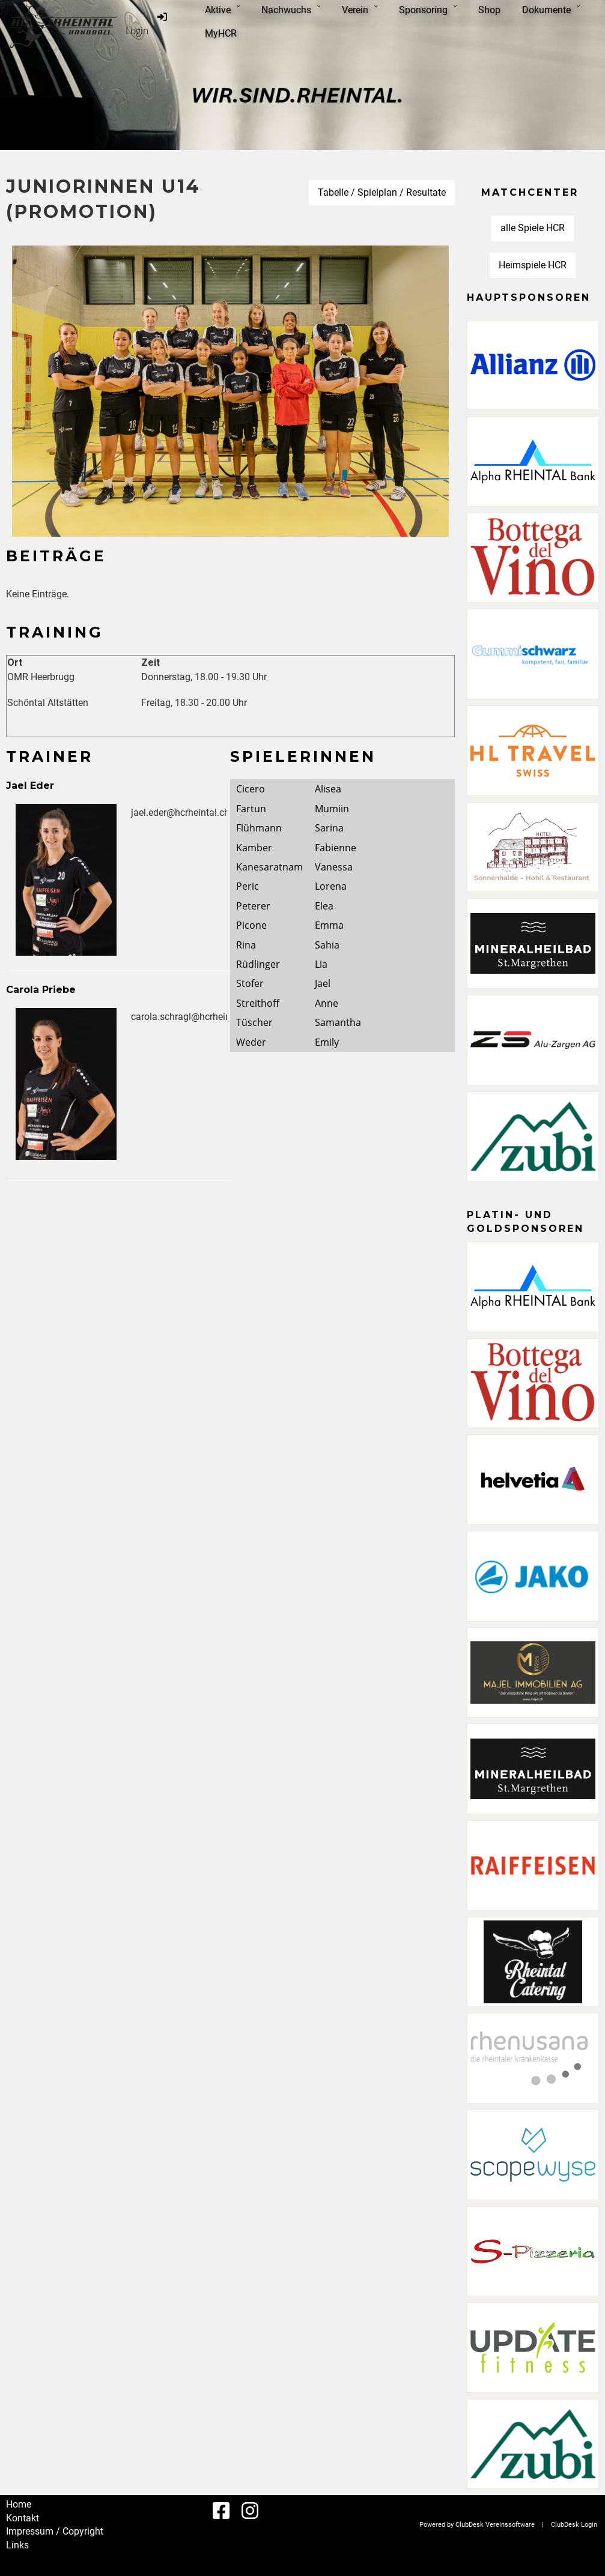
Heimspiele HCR (533, 265)
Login (147, 23)
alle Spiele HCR (532, 228)
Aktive (222, 10)
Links (17, 2545)
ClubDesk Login (574, 2525)
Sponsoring (428, 10)
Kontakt (22, 2518)
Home (18, 2504)
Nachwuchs (290, 10)
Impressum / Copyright (54, 2531)
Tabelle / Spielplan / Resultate (382, 192)
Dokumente (551, 10)
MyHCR (221, 33)
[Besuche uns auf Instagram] (250, 2511)
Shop (489, 10)
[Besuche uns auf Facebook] (221, 2511)
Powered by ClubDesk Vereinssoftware (477, 2525)
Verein (359, 10)
